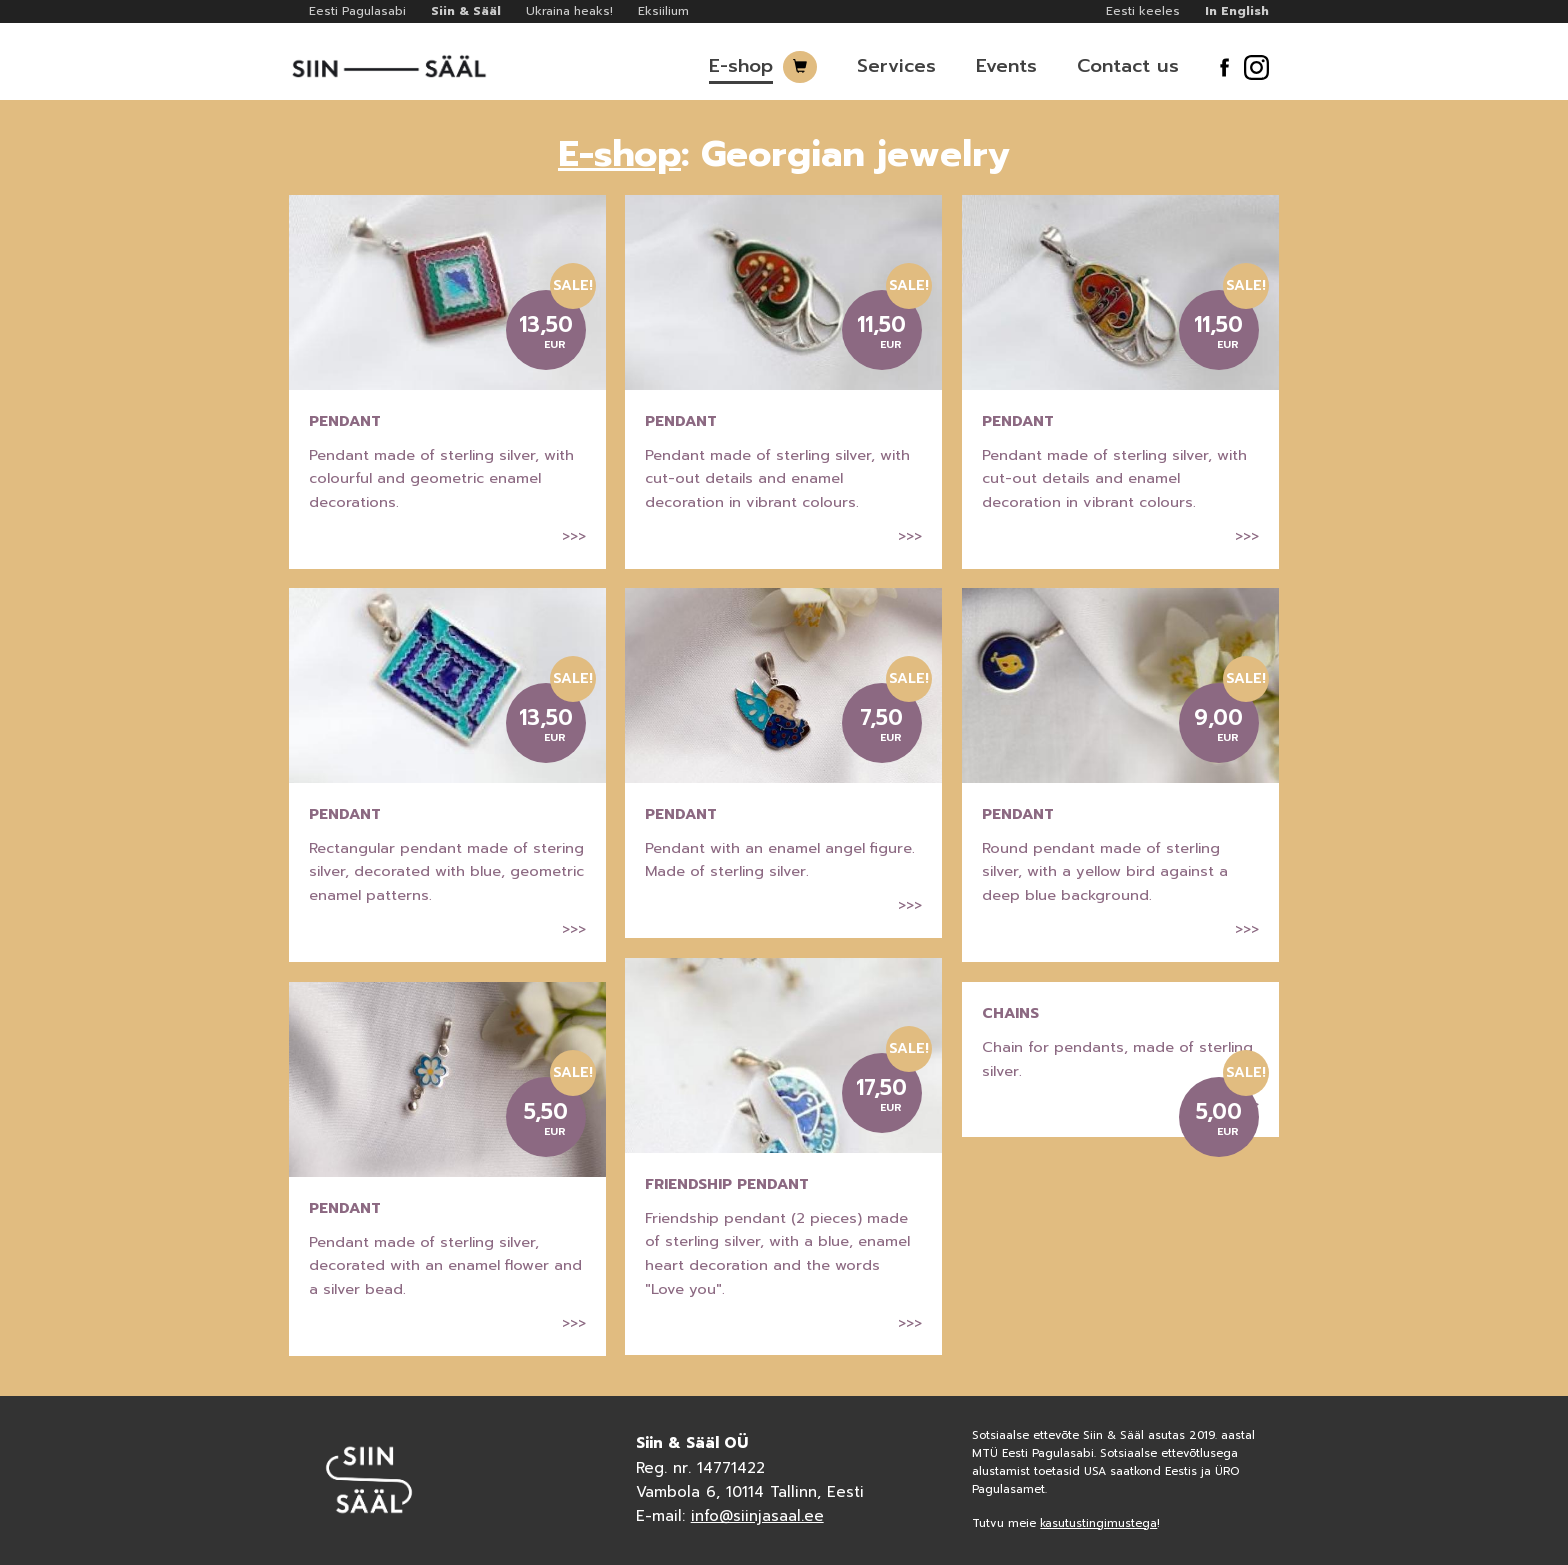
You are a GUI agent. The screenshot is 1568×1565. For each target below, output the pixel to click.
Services (896, 66)
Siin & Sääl (466, 11)
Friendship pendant (727, 1184)
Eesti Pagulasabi (357, 11)
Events (1006, 66)
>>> (574, 536)
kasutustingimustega (1098, 1523)
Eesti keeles (1143, 11)
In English (1237, 11)
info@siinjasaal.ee (757, 1516)
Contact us (1128, 66)
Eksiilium (663, 11)
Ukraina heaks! (569, 11)
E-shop (741, 66)
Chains (1010, 1013)
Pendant (345, 421)
